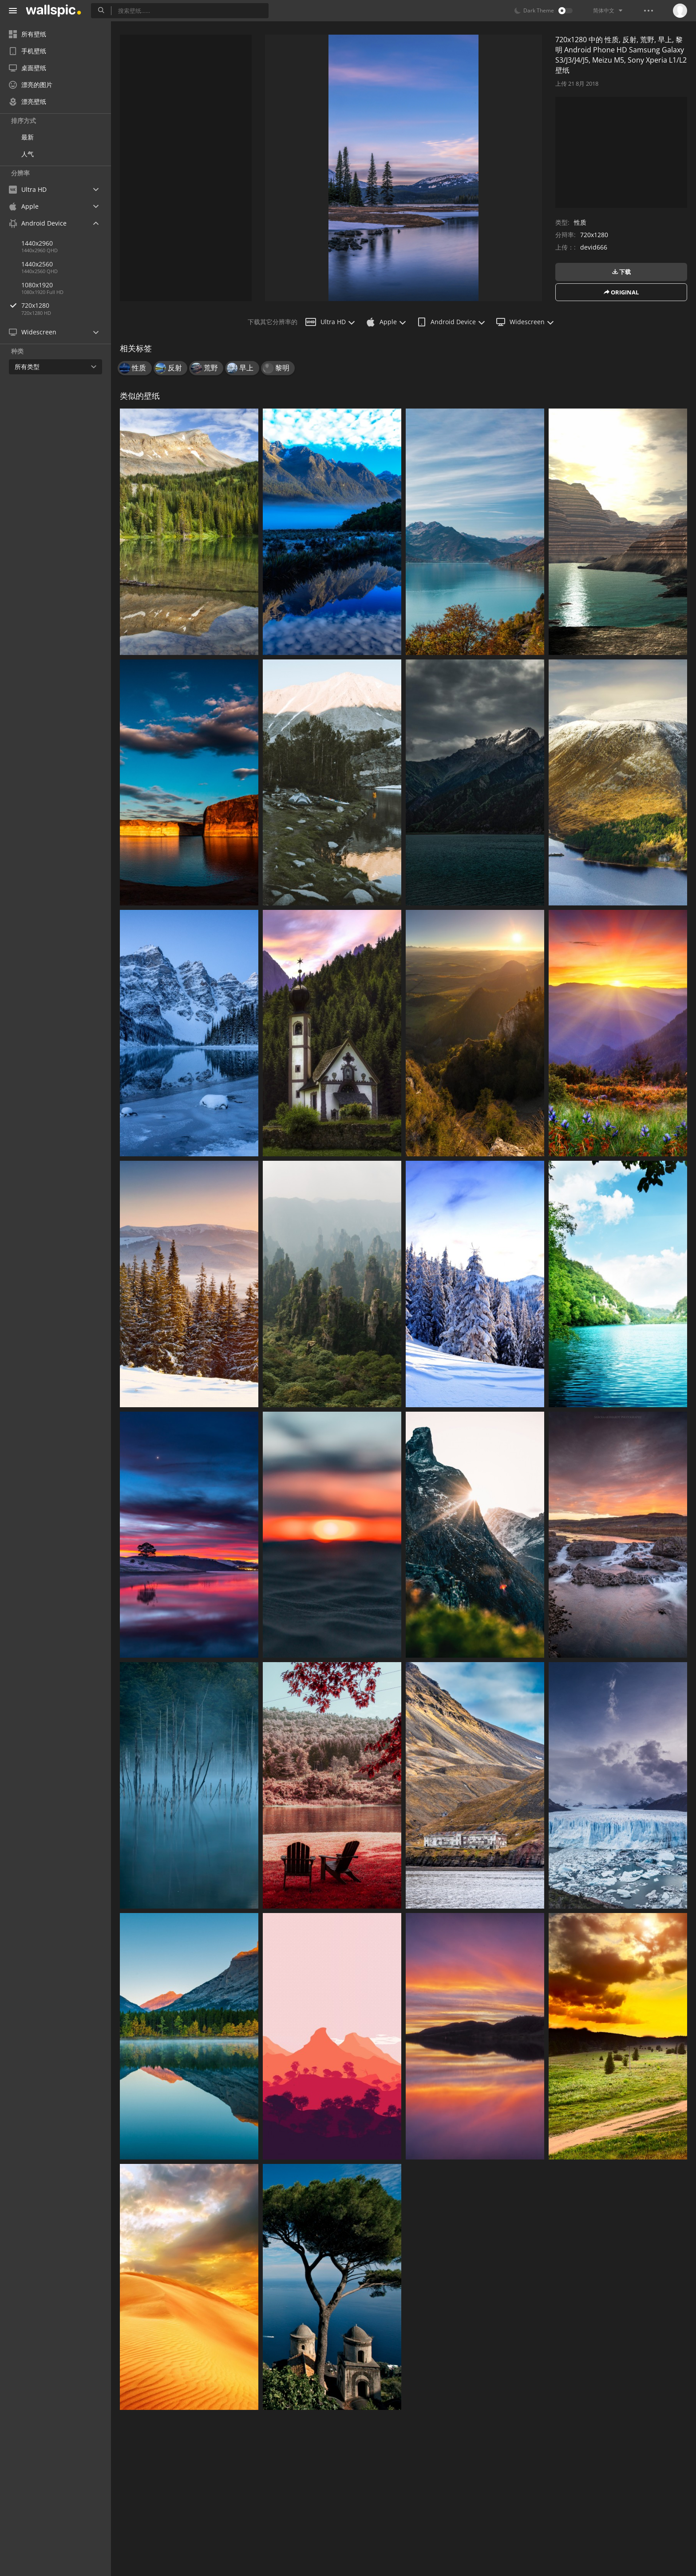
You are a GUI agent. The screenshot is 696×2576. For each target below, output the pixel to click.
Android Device (451, 322)
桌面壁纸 (27, 68)
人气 (27, 154)
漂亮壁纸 (27, 101)
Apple (386, 322)
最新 (27, 137)
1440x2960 (37, 243)
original (621, 292)
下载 (621, 272)
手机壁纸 (27, 51)
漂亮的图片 (30, 84)
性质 (580, 222)
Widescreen (525, 322)
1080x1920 (37, 285)
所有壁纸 (27, 34)
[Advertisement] (186, 168)
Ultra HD (330, 322)
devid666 (593, 247)
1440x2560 (37, 264)
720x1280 (66, 305)
